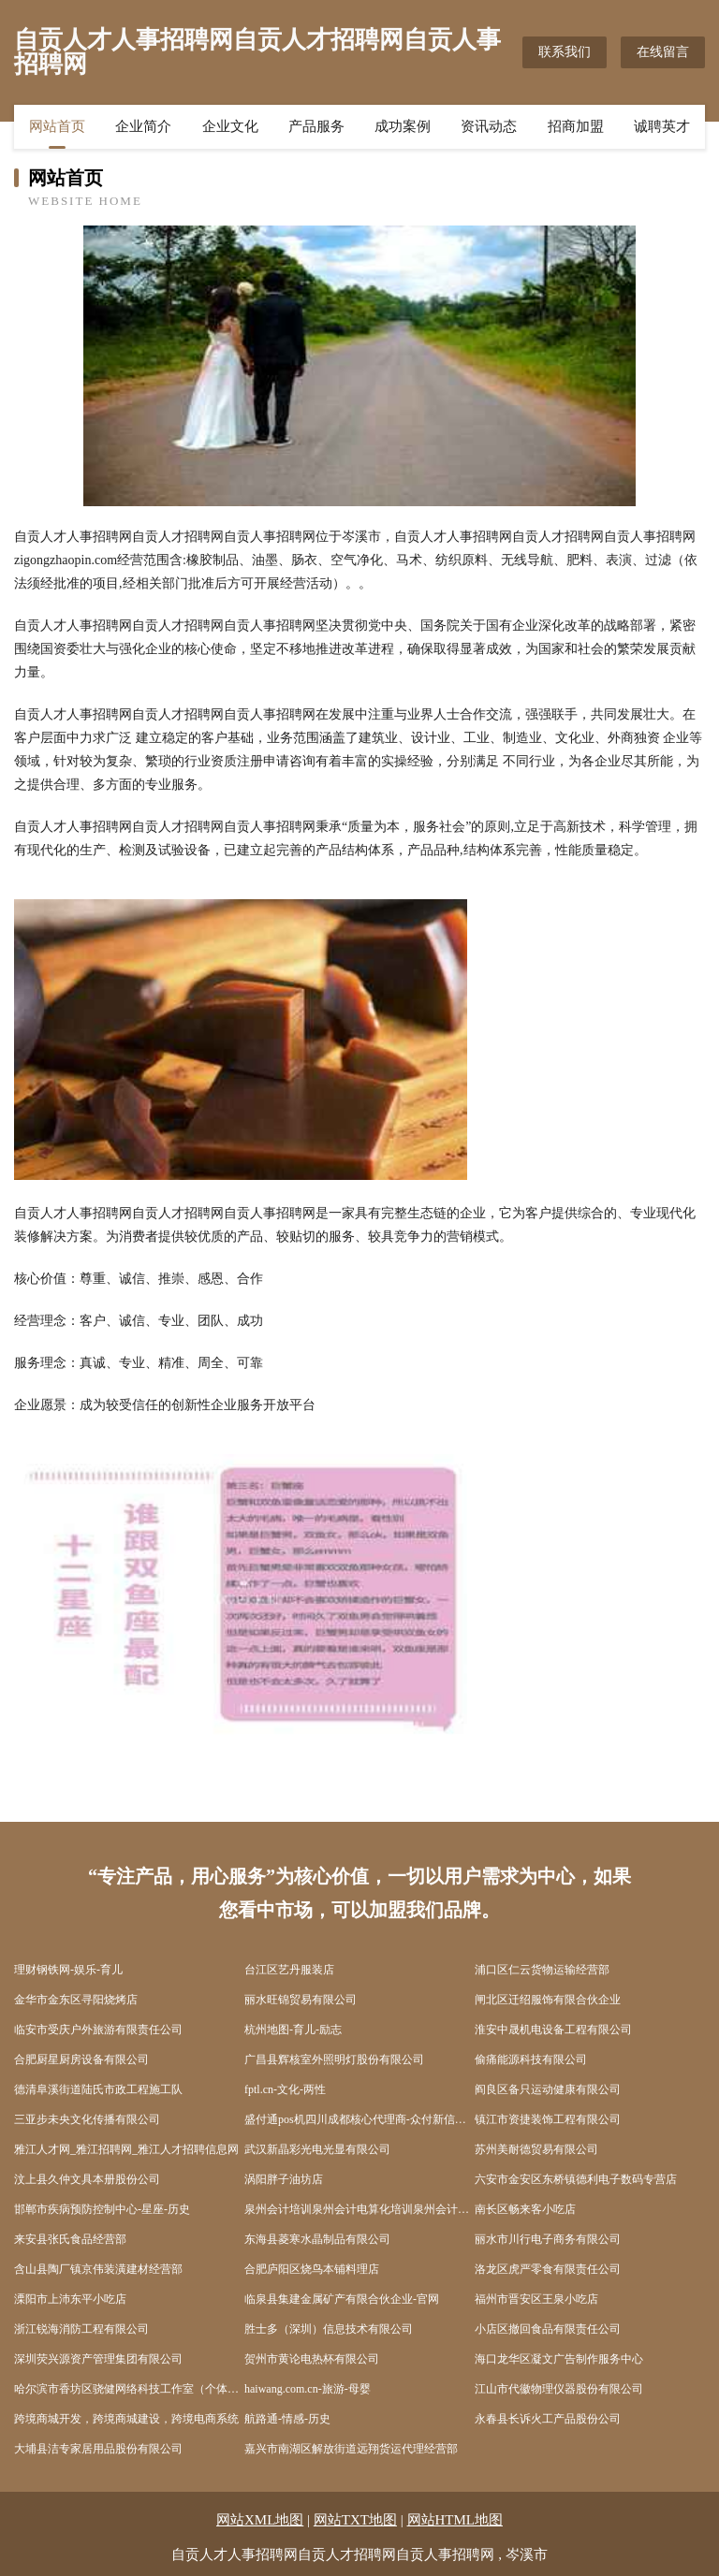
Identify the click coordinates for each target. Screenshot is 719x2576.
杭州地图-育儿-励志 (293, 2029)
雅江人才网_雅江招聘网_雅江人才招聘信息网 (126, 2149)
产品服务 (316, 126)
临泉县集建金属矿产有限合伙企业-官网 (341, 2299)
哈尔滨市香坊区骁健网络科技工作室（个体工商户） (129, 2388)
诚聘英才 (662, 126)
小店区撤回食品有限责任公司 (548, 2329)
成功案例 (402, 126)
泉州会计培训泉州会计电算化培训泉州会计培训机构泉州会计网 (359, 2209)
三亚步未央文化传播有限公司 (87, 2119)
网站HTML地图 (455, 2519)
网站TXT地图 (355, 2519)
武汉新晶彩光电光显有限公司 (317, 2149)
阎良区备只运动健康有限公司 (548, 2089)
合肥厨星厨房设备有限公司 (81, 2059)
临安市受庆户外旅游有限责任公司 (98, 2029)
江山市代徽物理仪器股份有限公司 (559, 2388)
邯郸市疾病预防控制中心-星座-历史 (102, 2209)
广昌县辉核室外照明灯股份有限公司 (334, 2059)
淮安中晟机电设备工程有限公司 (553, 2029)
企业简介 (143, 126)
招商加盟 (576, 126)
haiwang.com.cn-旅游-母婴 (307, 2388)
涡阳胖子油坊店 (283, 2179)
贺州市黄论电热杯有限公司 (311, 2358)
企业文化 (230, 126)
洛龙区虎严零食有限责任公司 (548, 2269)
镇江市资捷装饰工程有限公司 (548, 2119)
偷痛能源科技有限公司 (531, 2059)
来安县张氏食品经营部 (70, 2239)
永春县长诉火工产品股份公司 (548, 2418)
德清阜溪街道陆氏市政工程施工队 (98, 2089)
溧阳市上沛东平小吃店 (70, 2299)
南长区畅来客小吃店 (525, 2209)
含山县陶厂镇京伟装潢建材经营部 (98, 2269)
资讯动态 (489, 126)
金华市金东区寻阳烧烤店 (76, 1999)
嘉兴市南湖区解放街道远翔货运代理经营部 (351, 2448)
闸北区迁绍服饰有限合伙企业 (548, 1999)
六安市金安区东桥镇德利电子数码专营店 (576, 2179)
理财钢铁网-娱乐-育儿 (68, 1969)
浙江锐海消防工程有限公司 (81, 2329)
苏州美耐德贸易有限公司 (536, 2149)
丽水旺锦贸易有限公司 (300, 1999)
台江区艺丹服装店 (289, 1969)
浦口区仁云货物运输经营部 (542, 1969)
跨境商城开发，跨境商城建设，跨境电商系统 (126, 2418)
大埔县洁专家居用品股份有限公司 (98, 2448)
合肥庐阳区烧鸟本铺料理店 (311, 2269)
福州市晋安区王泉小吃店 (536, 2299)
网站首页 (57, 126)
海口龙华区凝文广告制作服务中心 (559, 2358)
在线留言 (663, 52)
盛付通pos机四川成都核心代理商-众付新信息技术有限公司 (359, 2119)
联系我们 (564, 52)
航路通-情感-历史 (287, 2418)
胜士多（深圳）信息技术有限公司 (328, 2329)
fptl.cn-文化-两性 (285, 2089)
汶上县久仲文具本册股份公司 (87, 2179)
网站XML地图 (259, 2519)
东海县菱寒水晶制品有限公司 (317, 2239)
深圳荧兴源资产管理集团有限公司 (98, 2358)
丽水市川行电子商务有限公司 (548, 2239)
